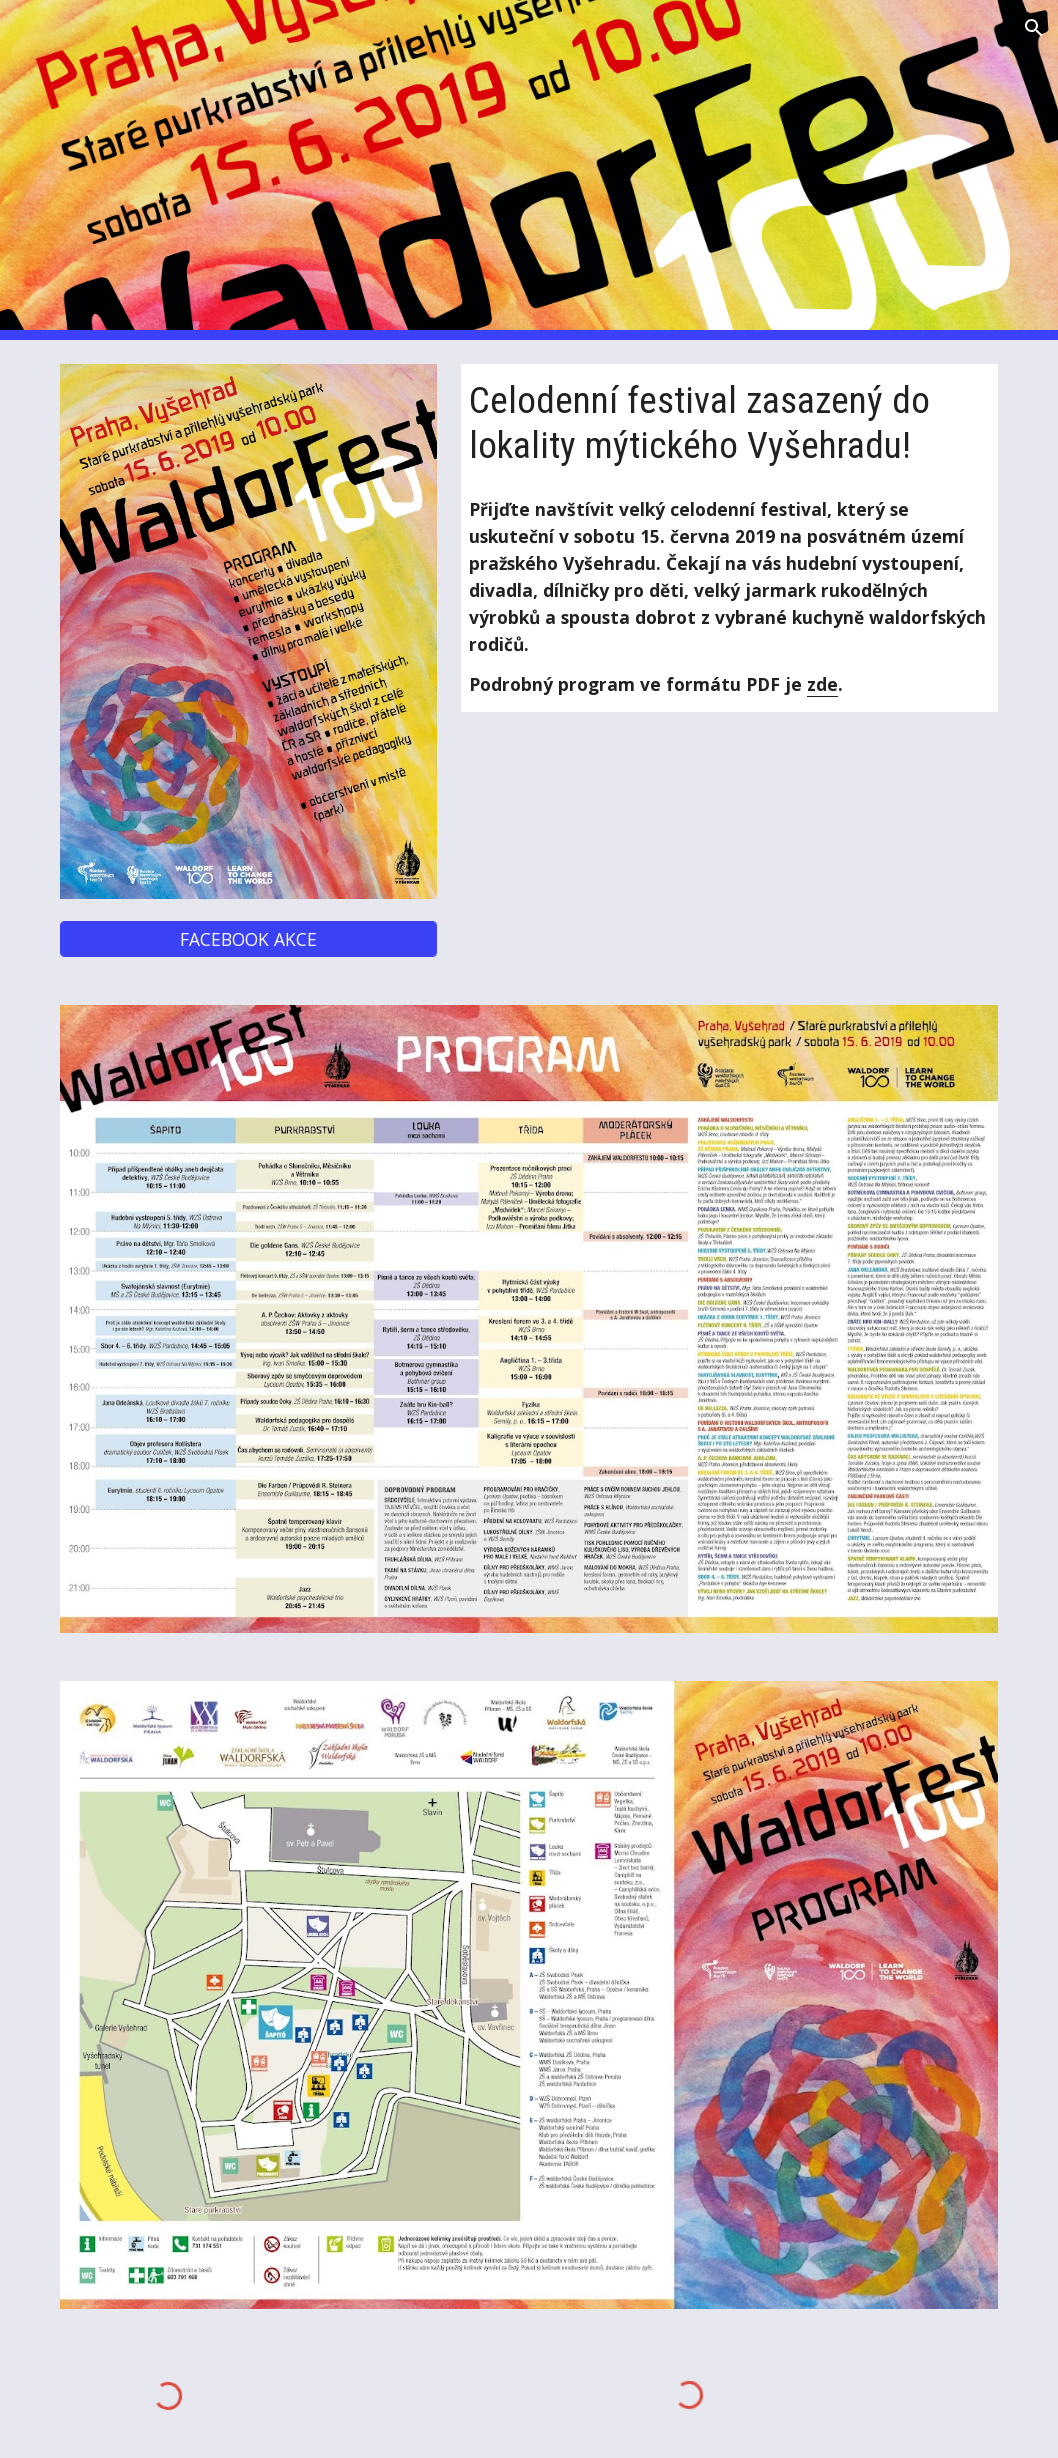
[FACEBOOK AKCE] (248, 939)
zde (822, 684)
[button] (1034, 28)
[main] (729, 423)
